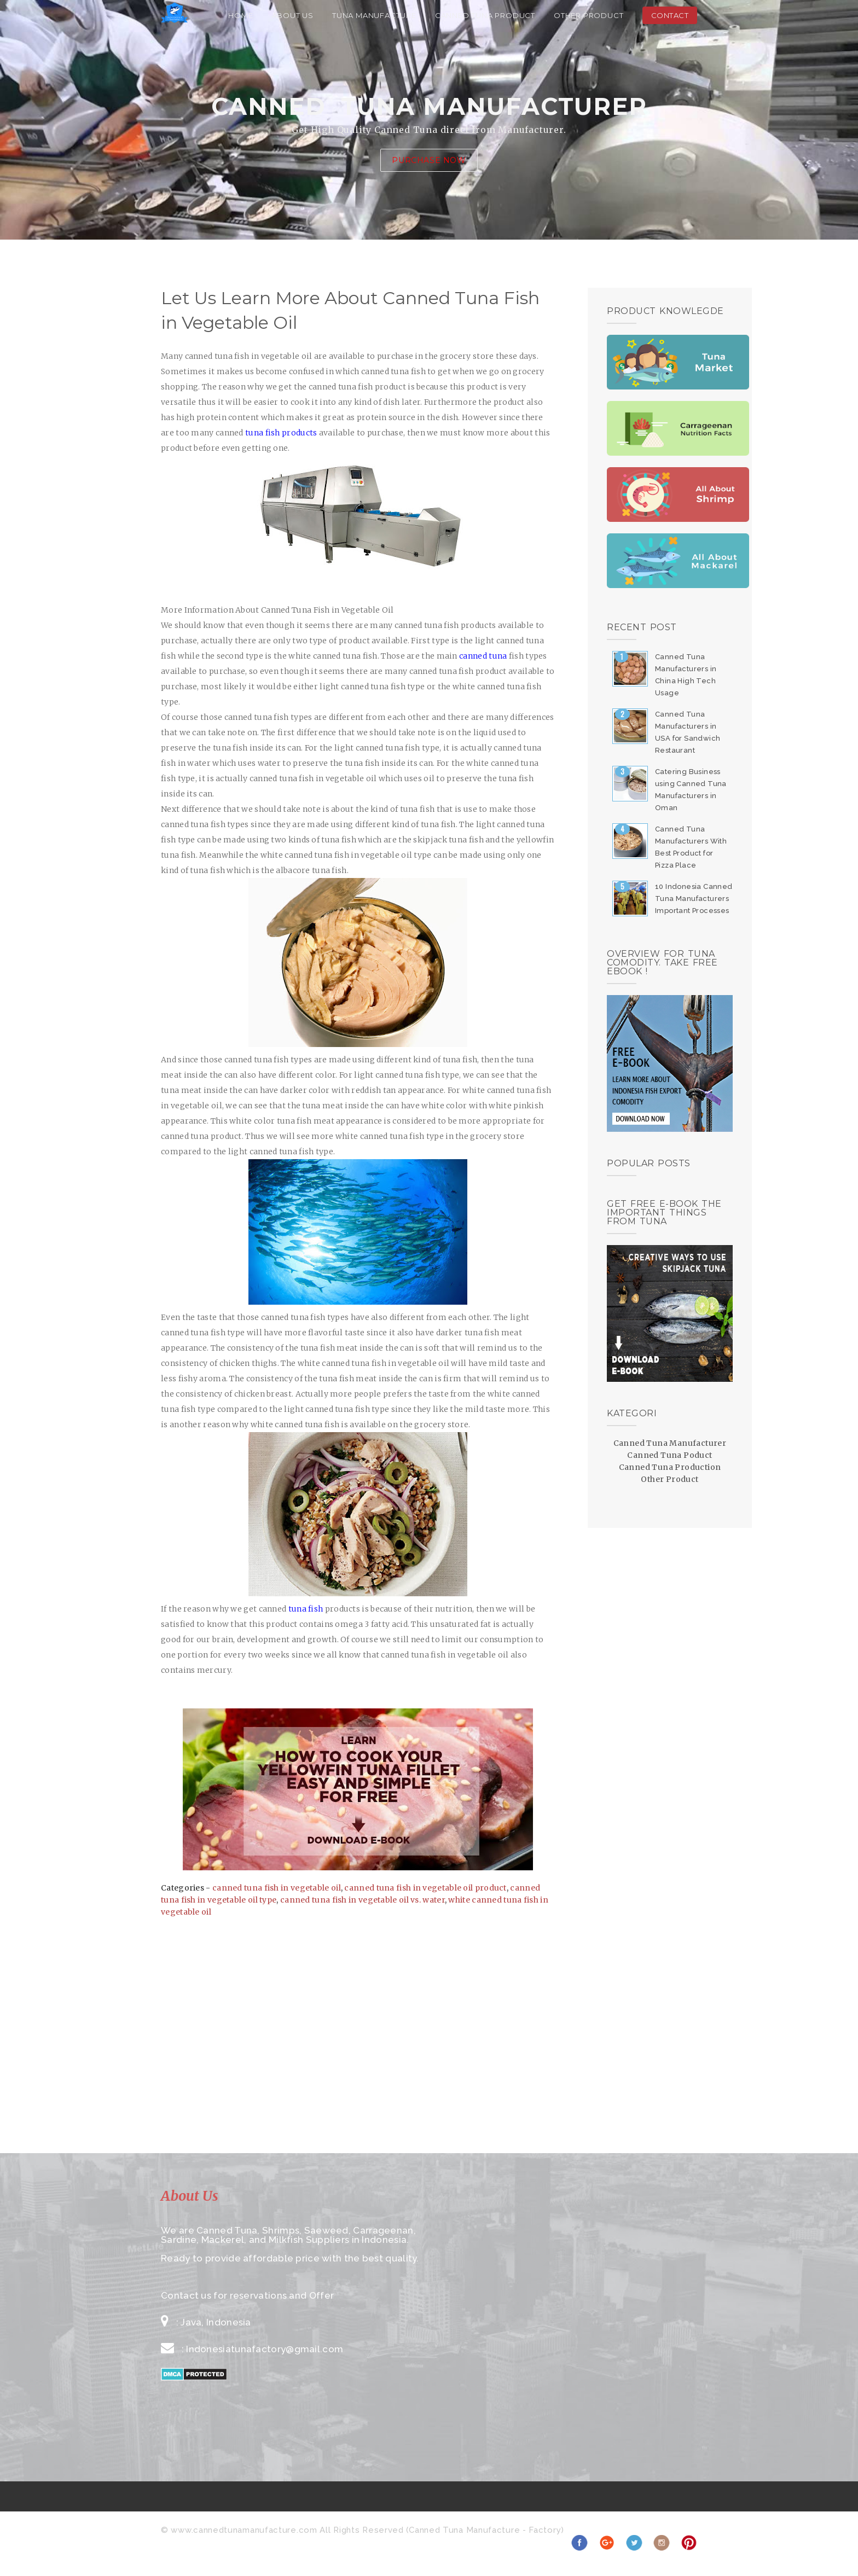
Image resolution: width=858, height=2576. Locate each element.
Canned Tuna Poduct (669, 1455)
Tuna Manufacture (374, 15)
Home (240, 15)
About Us (293, 15)
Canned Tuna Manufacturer (670, 1443)
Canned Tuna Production (670, 1467)
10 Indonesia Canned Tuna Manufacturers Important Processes (694, 898)
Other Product (588, 15)
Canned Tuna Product (485, 15)
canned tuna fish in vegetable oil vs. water (362, 1900)
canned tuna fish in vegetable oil (276, 1888)
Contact (670, 15)
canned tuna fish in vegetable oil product (425, 1888)
